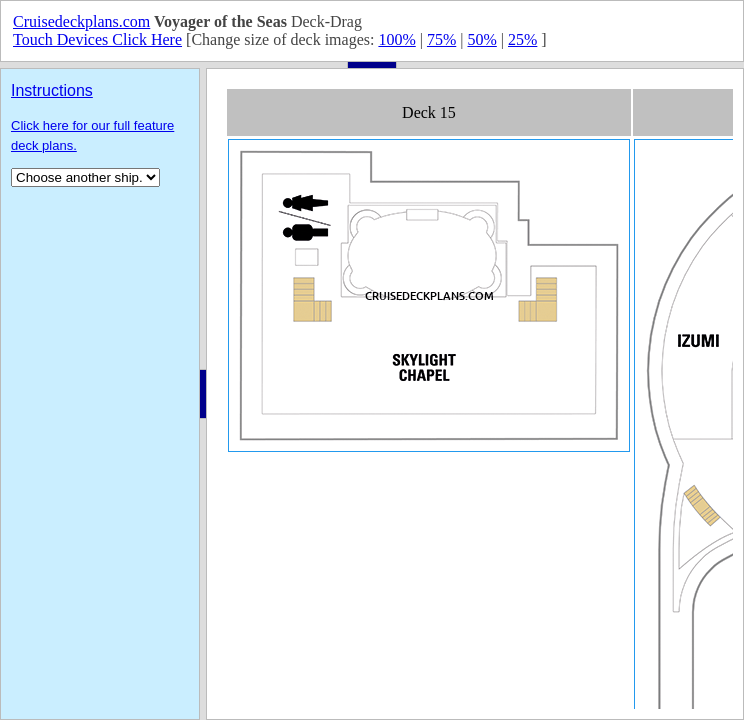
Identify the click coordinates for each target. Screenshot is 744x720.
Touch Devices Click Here (97, 39)
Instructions (52, 90)
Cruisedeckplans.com (81, 21)
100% (396, 39)
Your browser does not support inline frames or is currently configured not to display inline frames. (475, 394)
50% (481, 39)
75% (441, 39)
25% (522, 39)
